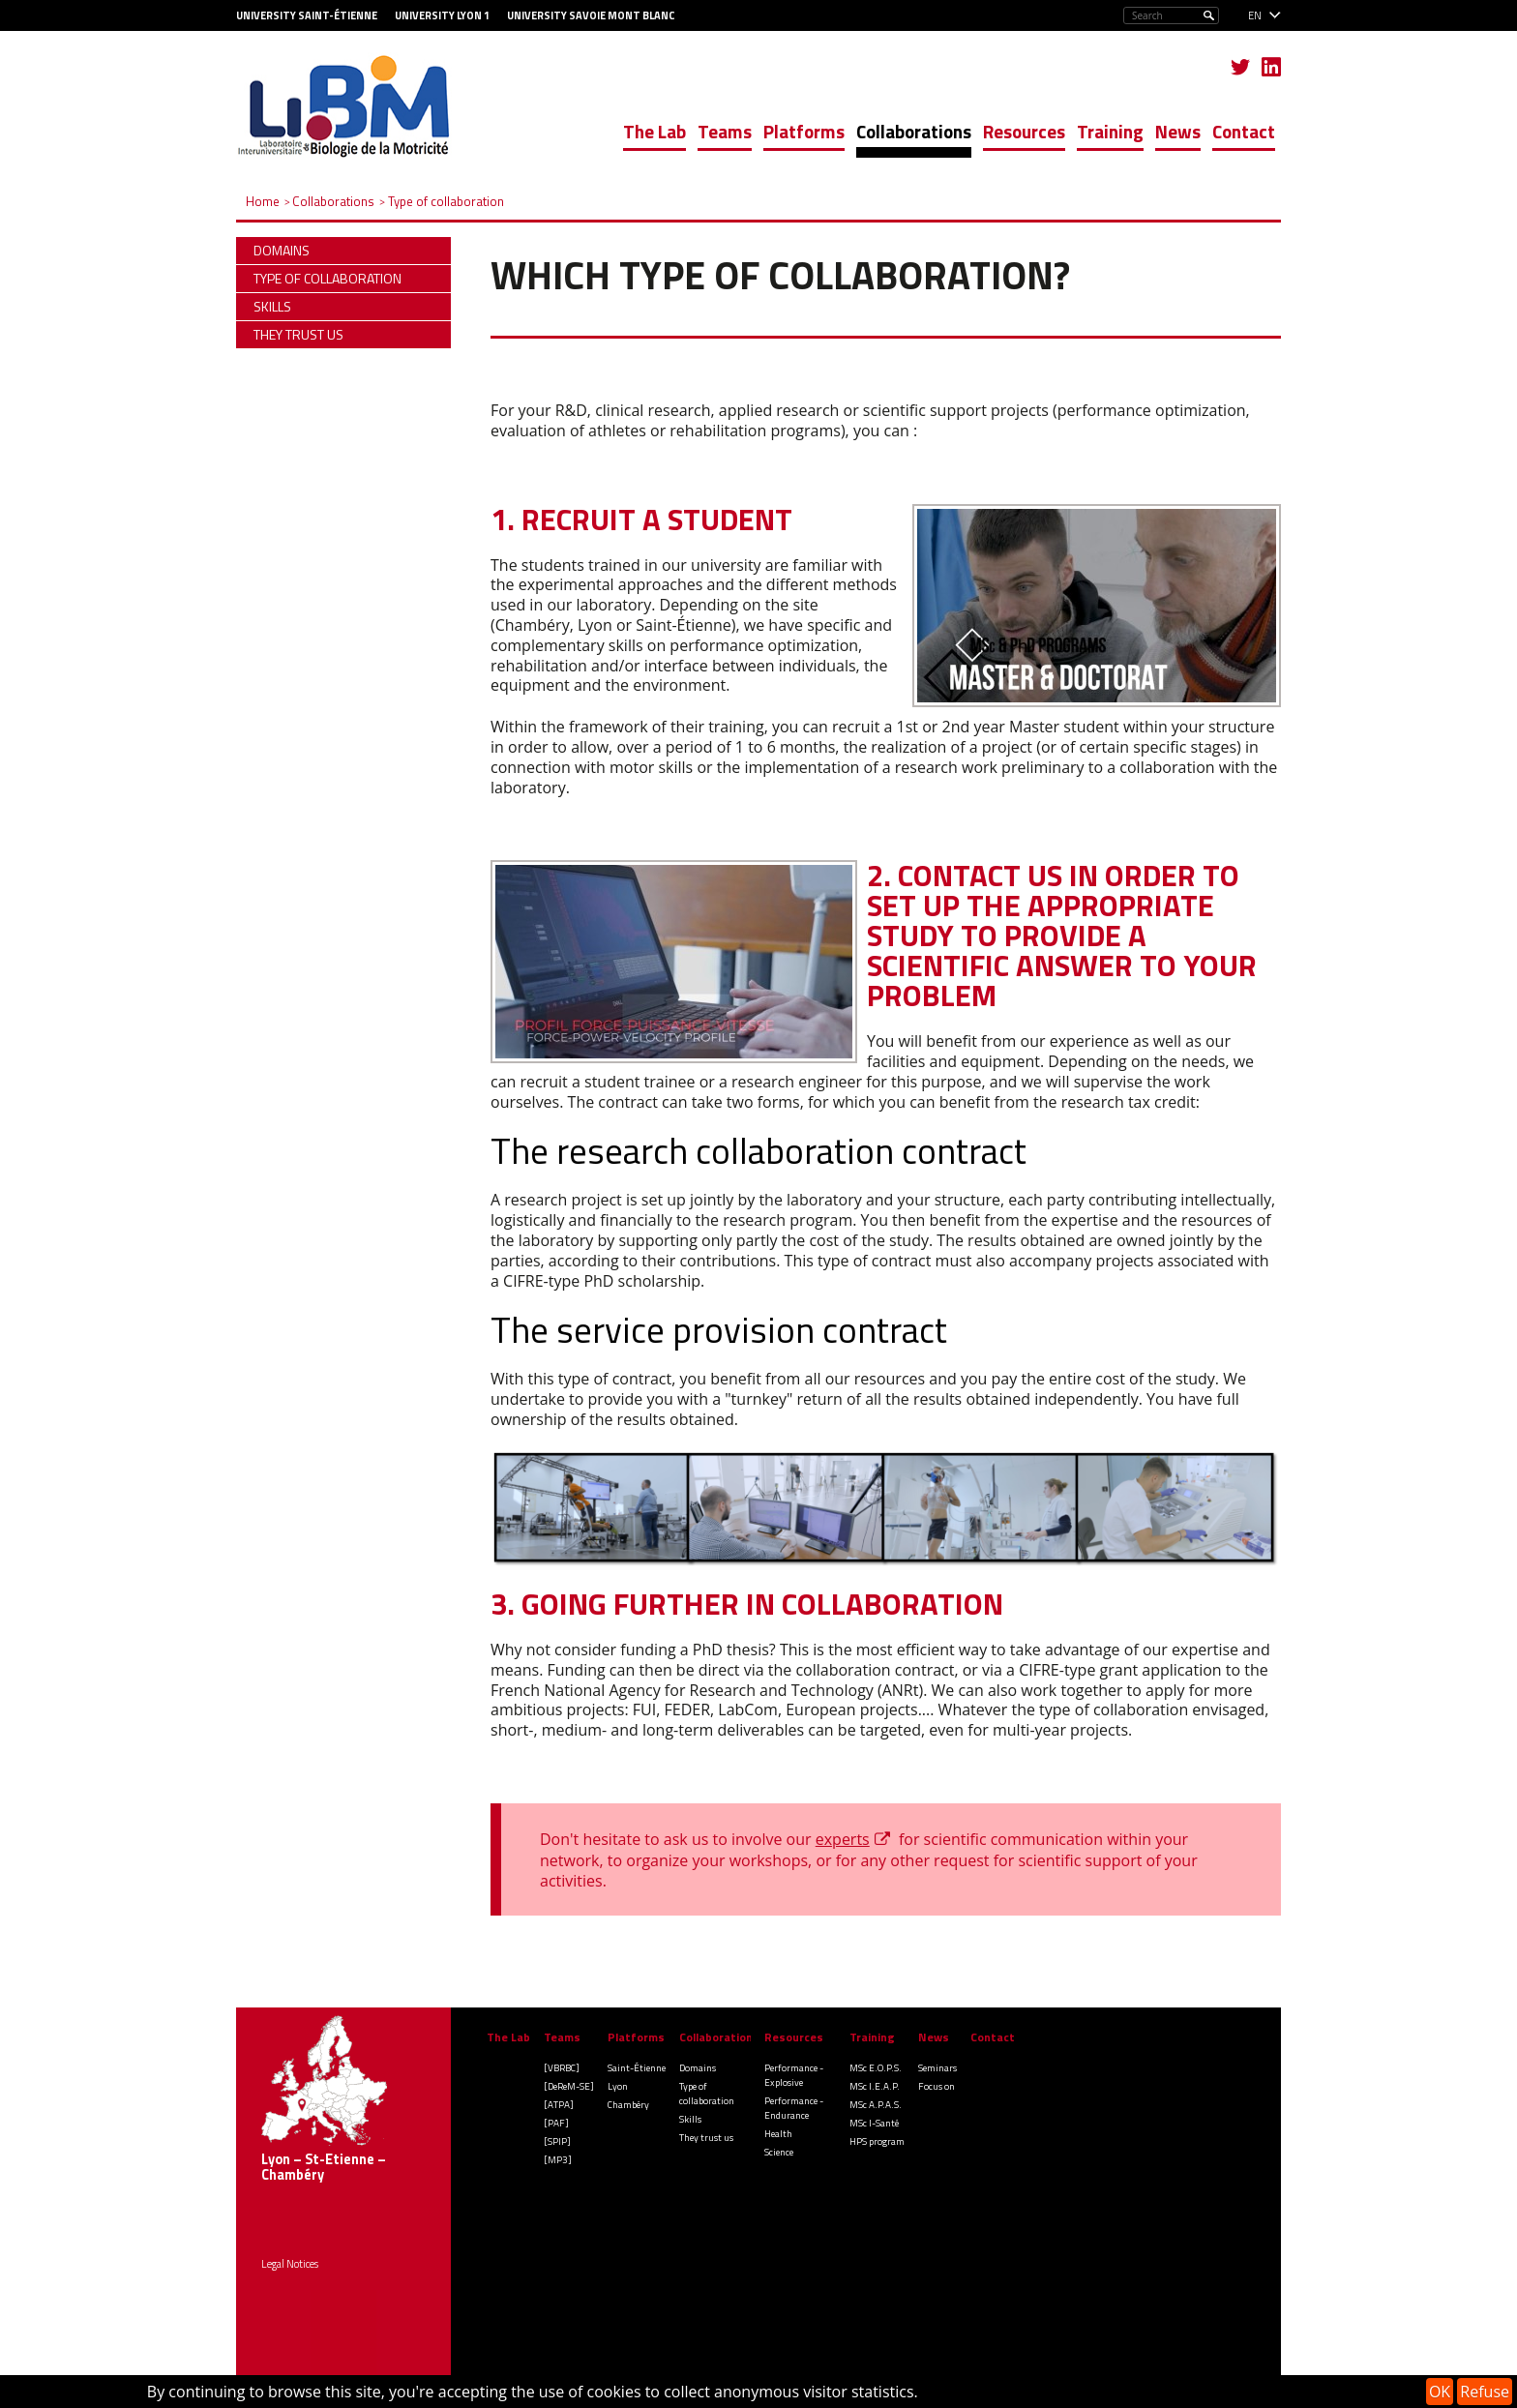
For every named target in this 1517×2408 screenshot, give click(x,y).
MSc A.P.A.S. (875, 2104)
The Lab (654, 131)
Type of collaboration (706, 2093)
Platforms (804, 131)
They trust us (706, 2137)
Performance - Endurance (793, 2108)
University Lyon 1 (442, 15)
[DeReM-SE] (569, 2086)
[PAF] (556, 2123)
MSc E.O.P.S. (875, 2068)
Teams (725, 131)
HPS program (877, 2141)
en (1255, 15)
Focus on (936, 2086)
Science (778, 2152)
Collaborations (913, 131)
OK (1439, 2391)
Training (1110, 131)
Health (778, 2133)
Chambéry (628, 2104)
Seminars (937, 2068)
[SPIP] (557, 2141)
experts (843, 1839)
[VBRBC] (562, 2068)
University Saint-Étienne (306, 15)
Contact (1243, 131)
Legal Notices (289, 2264)
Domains (697, 2068)
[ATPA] (559, 2104)
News (1178, 131)
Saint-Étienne (637, 2068)
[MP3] (558, 2160)
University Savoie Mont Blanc (591, 15)
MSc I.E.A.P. (874, 2086)
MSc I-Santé (874, 2123)
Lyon (618, 2086)
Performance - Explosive (793, 2075)
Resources (1024, 131)
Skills (690, 2119)
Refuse (1484, 2391)
